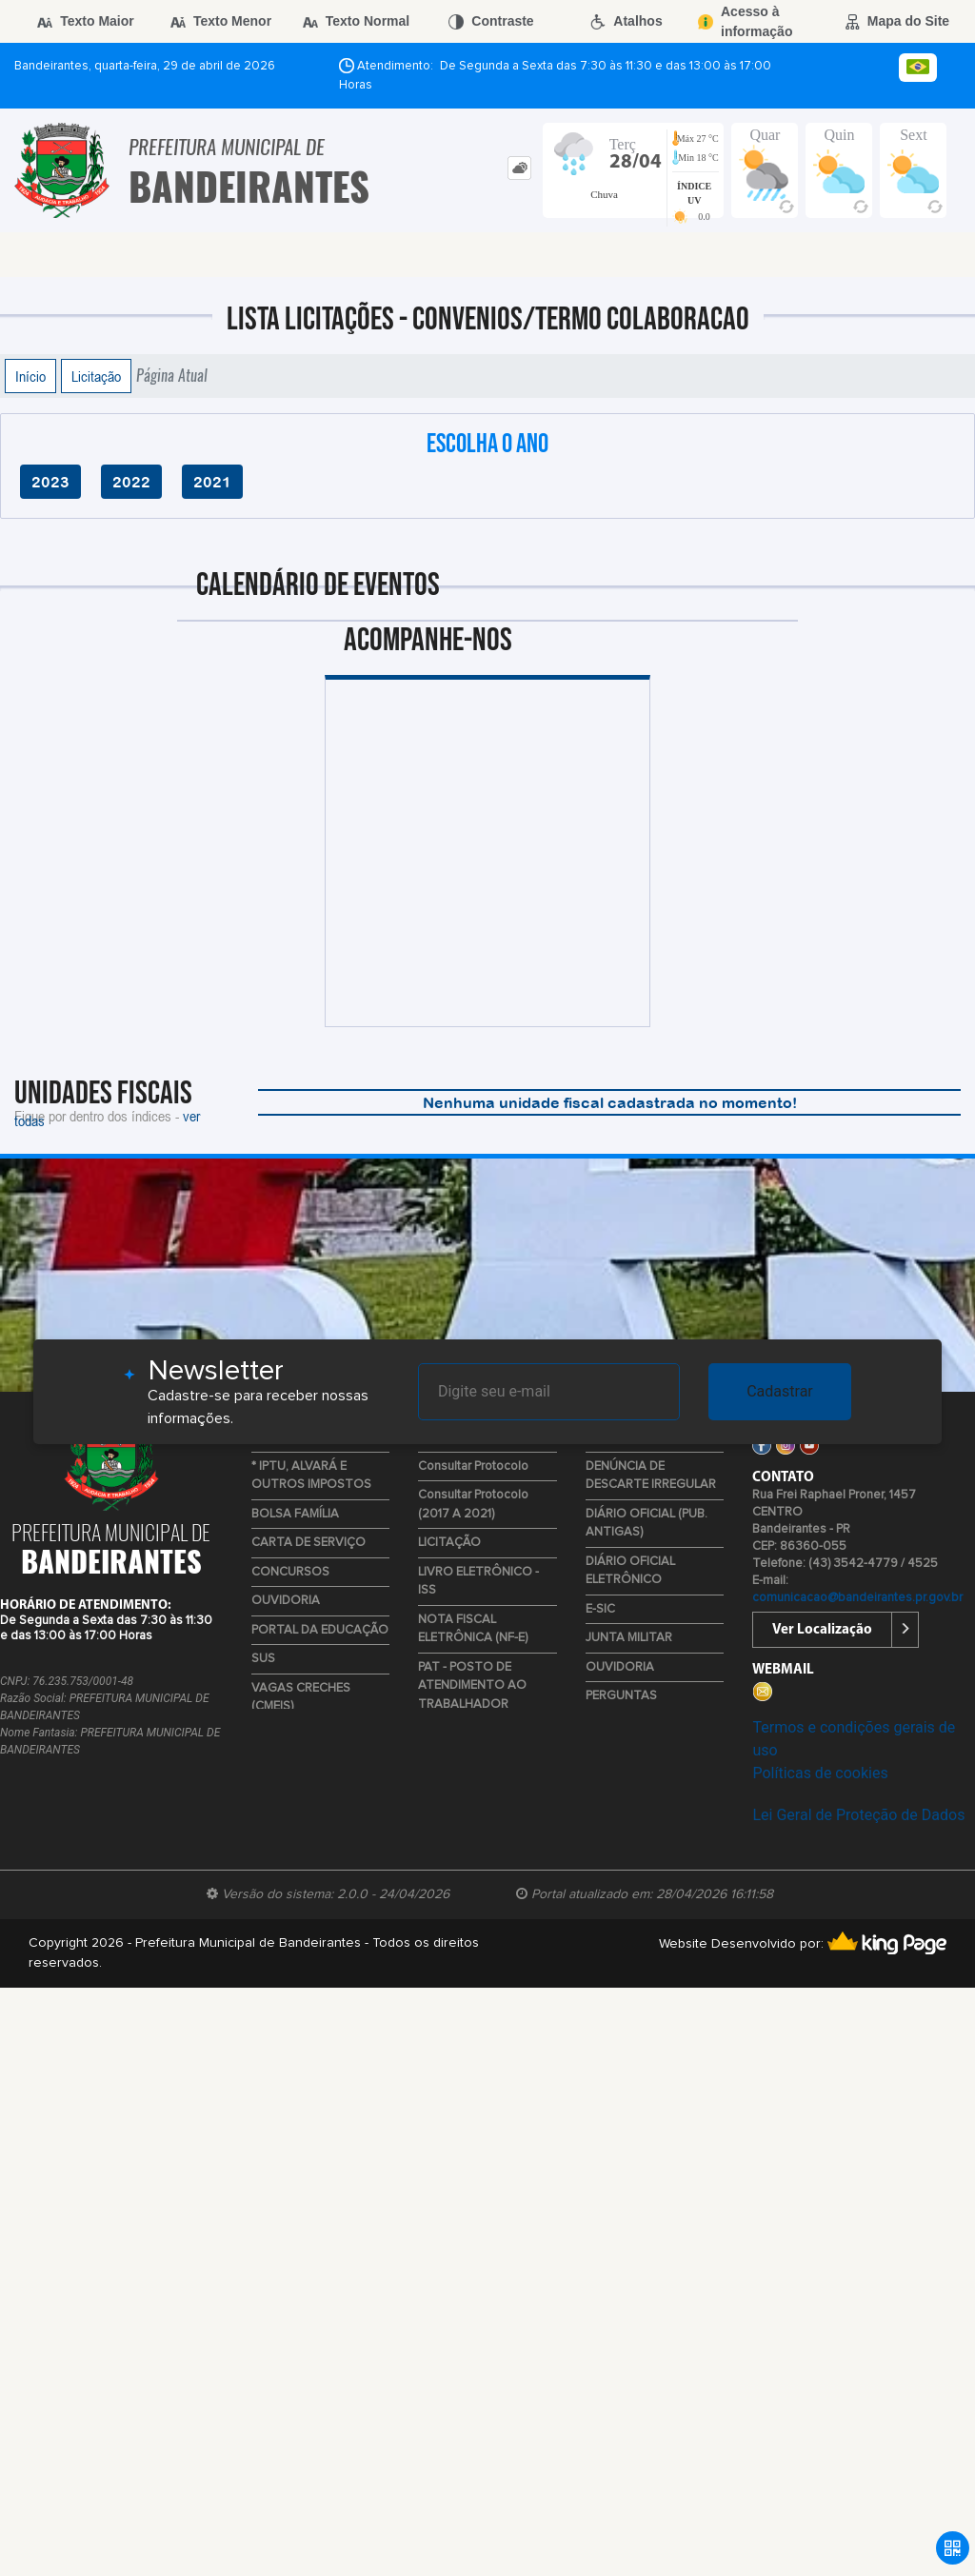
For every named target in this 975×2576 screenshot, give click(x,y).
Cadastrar (779, 1391)
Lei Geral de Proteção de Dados (858, 1815)
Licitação (96, 376)
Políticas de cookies (819, 1773)
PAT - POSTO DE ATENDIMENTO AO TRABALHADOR (472, 1686)
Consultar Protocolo (473, 1466)
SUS (263, 1659)
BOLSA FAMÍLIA (295, 1514)
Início (30, 376)
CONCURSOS (290, 1572)
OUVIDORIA (285, 1601)
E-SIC (600, 1609)
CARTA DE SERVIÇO (308, 1542)
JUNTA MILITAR (629, 1638)
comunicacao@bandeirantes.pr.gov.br (857, 1598)
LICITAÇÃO (449, 1542)
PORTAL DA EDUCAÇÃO (319, 1630)
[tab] (519, 168)
